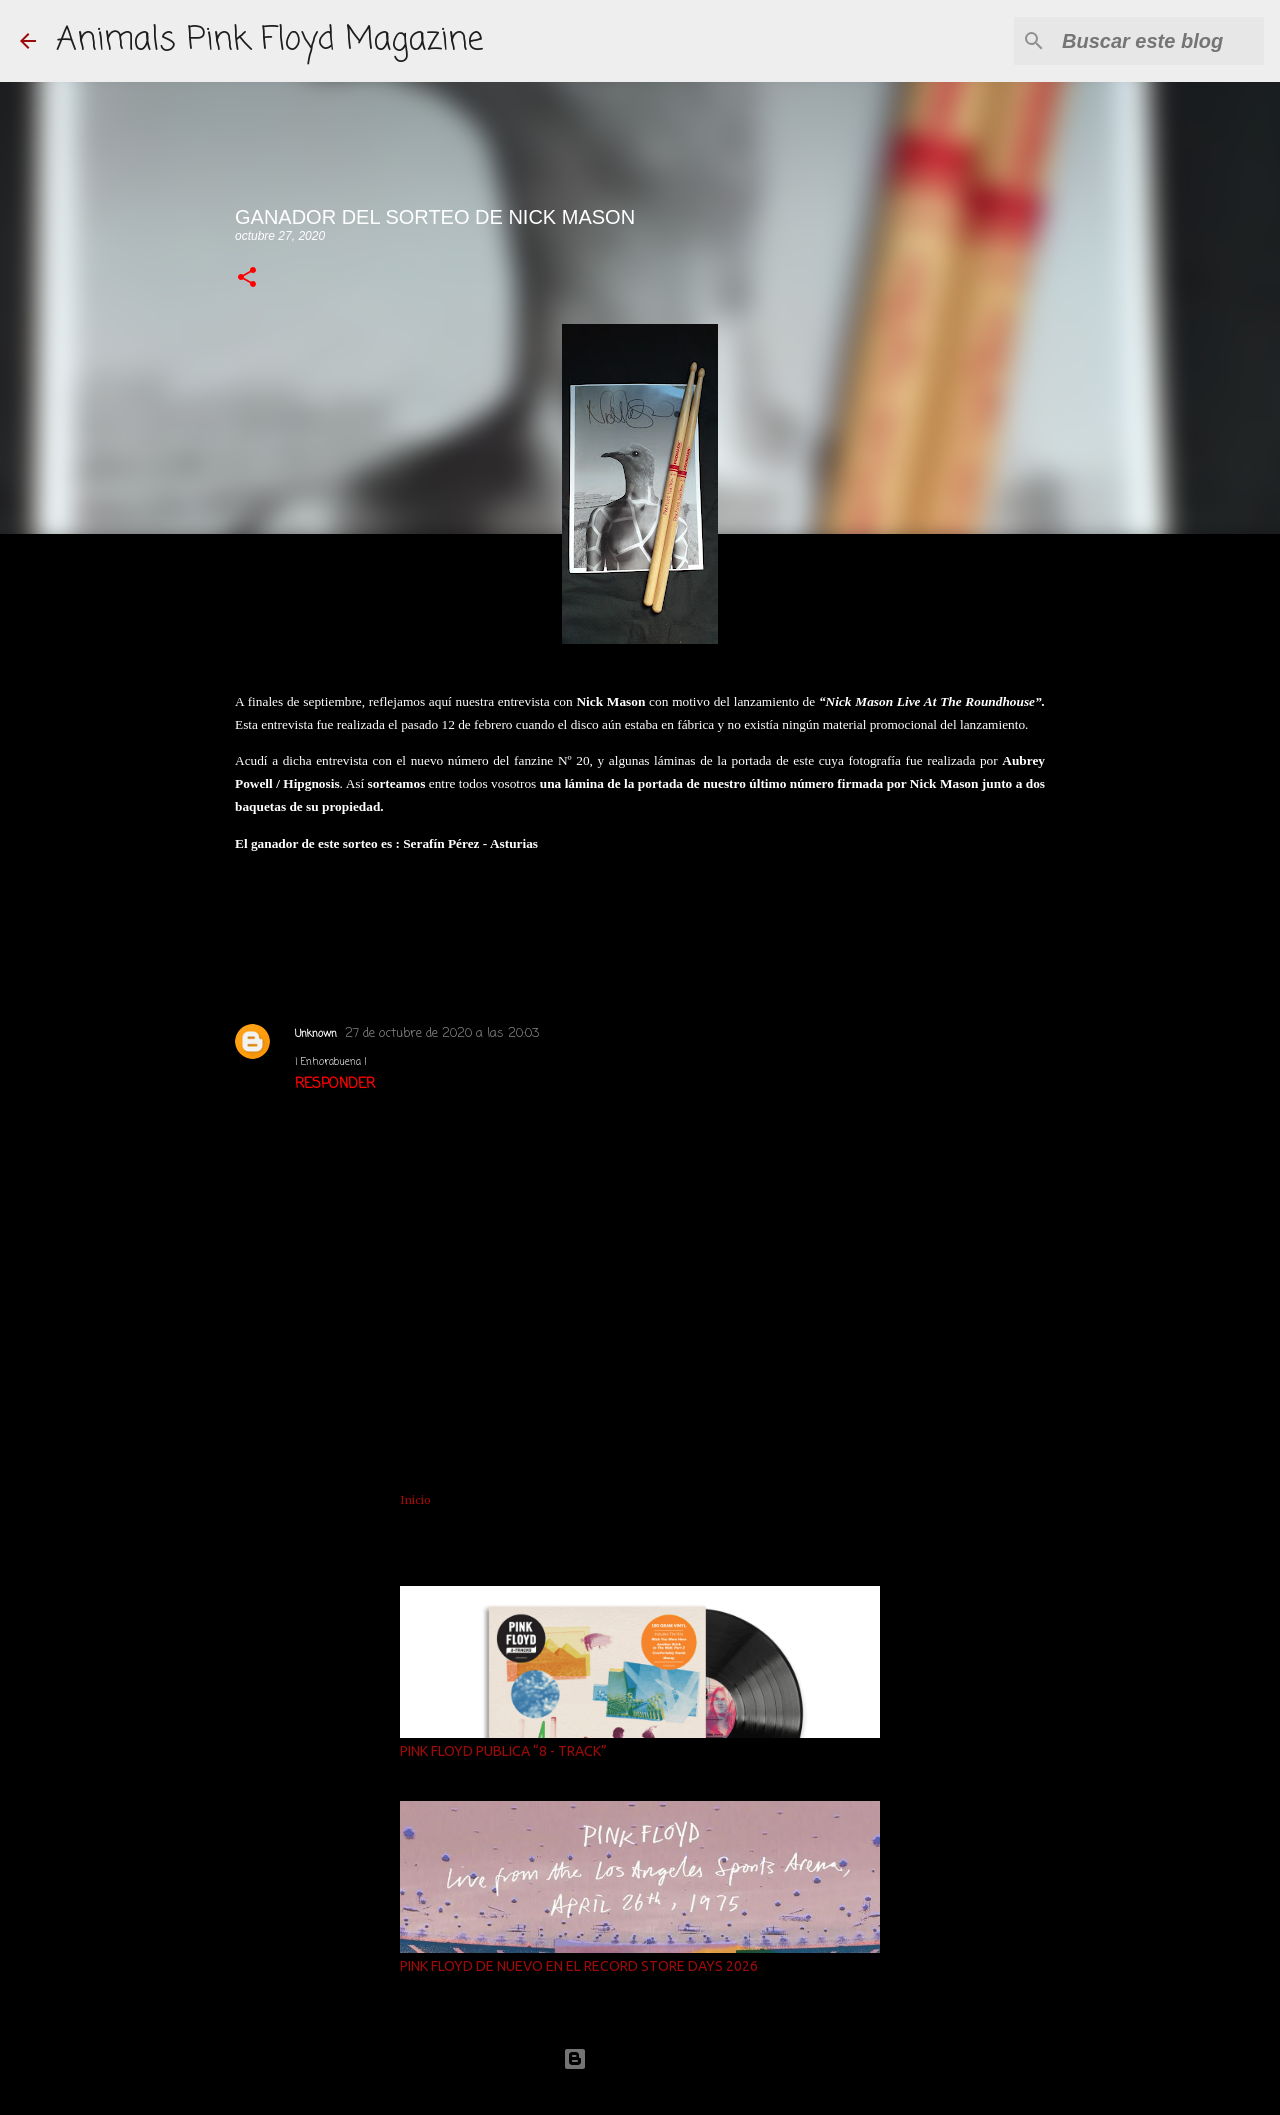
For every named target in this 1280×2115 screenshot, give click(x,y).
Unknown (316, 1034)
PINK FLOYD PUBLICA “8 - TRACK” (503, 1751)
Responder (335, 1084)
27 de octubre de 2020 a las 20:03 (442, 1033)
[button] (247, 278)
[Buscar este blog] (1159, 41)
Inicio (415, 1500)
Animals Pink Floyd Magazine (269, 40)
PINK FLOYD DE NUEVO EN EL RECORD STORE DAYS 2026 (579, 1966)
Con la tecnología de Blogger (640, 2058)
